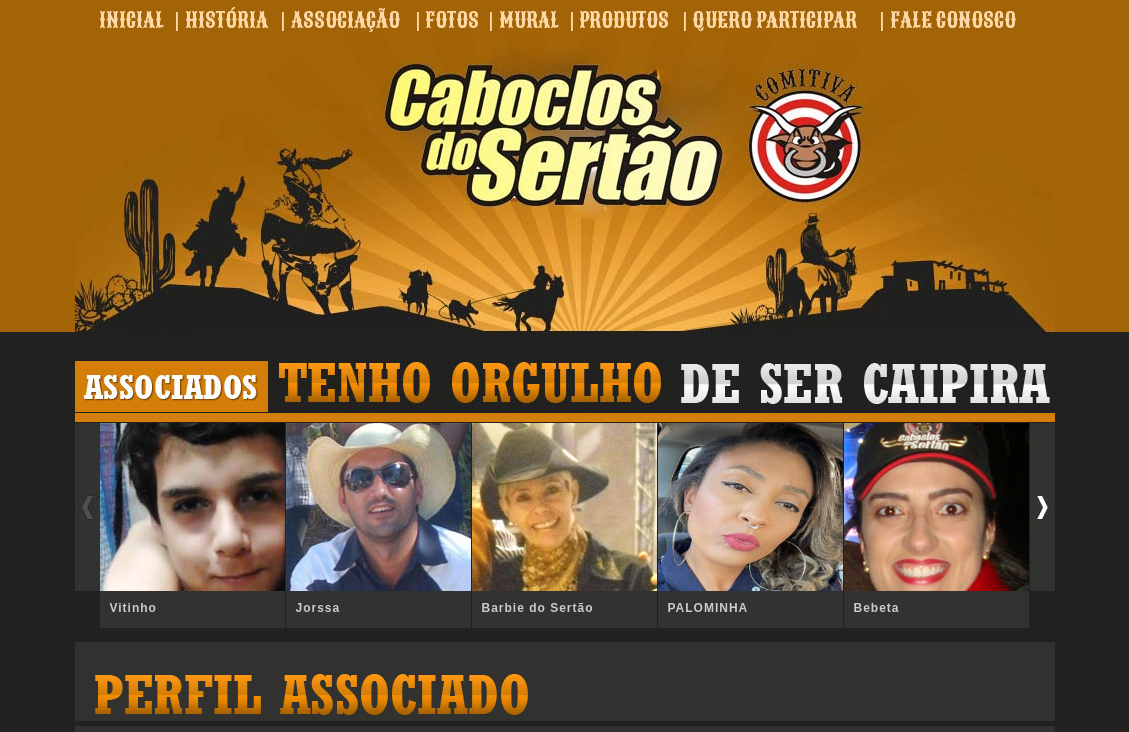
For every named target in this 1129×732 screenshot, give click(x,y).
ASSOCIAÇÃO (345, 20)
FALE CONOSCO (953, 20)
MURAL (529, 20)
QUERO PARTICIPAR (774, 20)
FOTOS (452, 20)
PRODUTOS (624, 20)
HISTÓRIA (226, 20)
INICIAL (131, 20)
